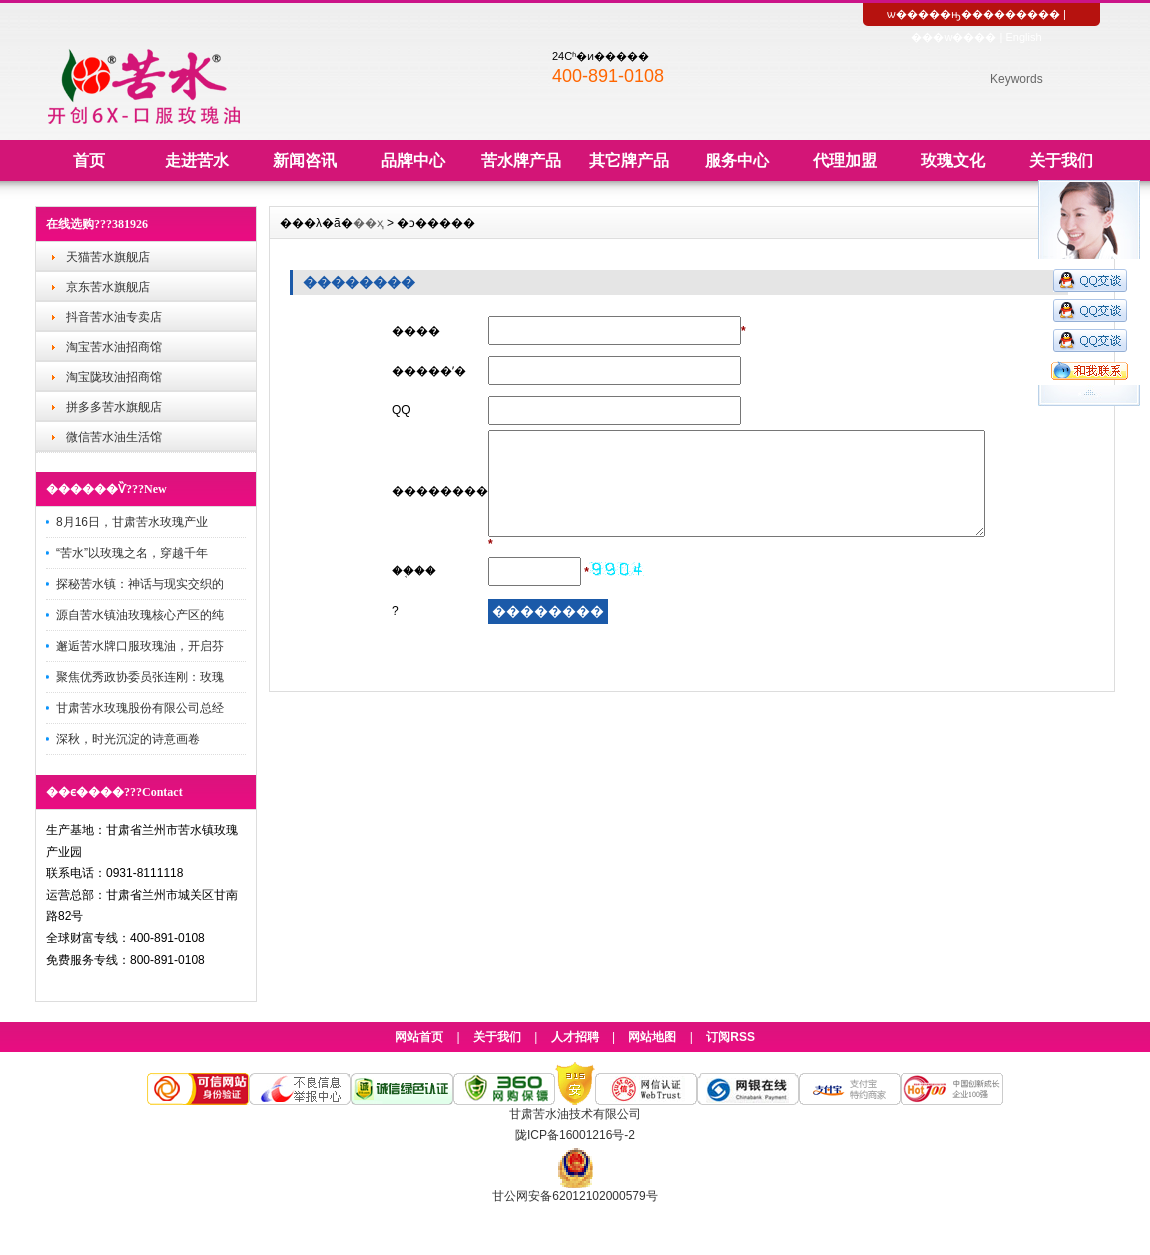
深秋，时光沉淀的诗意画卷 (128, 739)
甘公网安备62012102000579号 (574, 1196)
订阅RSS (730, 1037)
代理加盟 (845, 160)
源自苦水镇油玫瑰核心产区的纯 (140, 615)
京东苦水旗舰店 (108, 287)
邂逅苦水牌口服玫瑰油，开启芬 (140, 646)
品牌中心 (413, 160)
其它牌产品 (629, 160)
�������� (1016, 14)
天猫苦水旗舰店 (108, 257)
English (1023, 37)
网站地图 (652, 1037)
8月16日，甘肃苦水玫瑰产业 (132, 522)
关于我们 (1061, 160)
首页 (89, 160)
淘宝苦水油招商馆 (114, 347)
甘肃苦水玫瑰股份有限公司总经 (140, 708)
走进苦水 (197, 160)
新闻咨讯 (305, 160)
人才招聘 (575, 1037)
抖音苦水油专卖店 (114, 317)
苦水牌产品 (521, 160)
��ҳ (368, 223)
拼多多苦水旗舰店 (114, 407)
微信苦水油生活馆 (114, 437)
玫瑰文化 (953, 160)
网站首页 (419, 1037)
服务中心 (737, 160)
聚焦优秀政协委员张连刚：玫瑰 (140, 677)
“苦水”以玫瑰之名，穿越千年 (132, 553)
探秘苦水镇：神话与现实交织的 (140, 584)
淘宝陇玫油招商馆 (114, 377)
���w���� (953, 37)
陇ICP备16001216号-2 (575, 1135)
